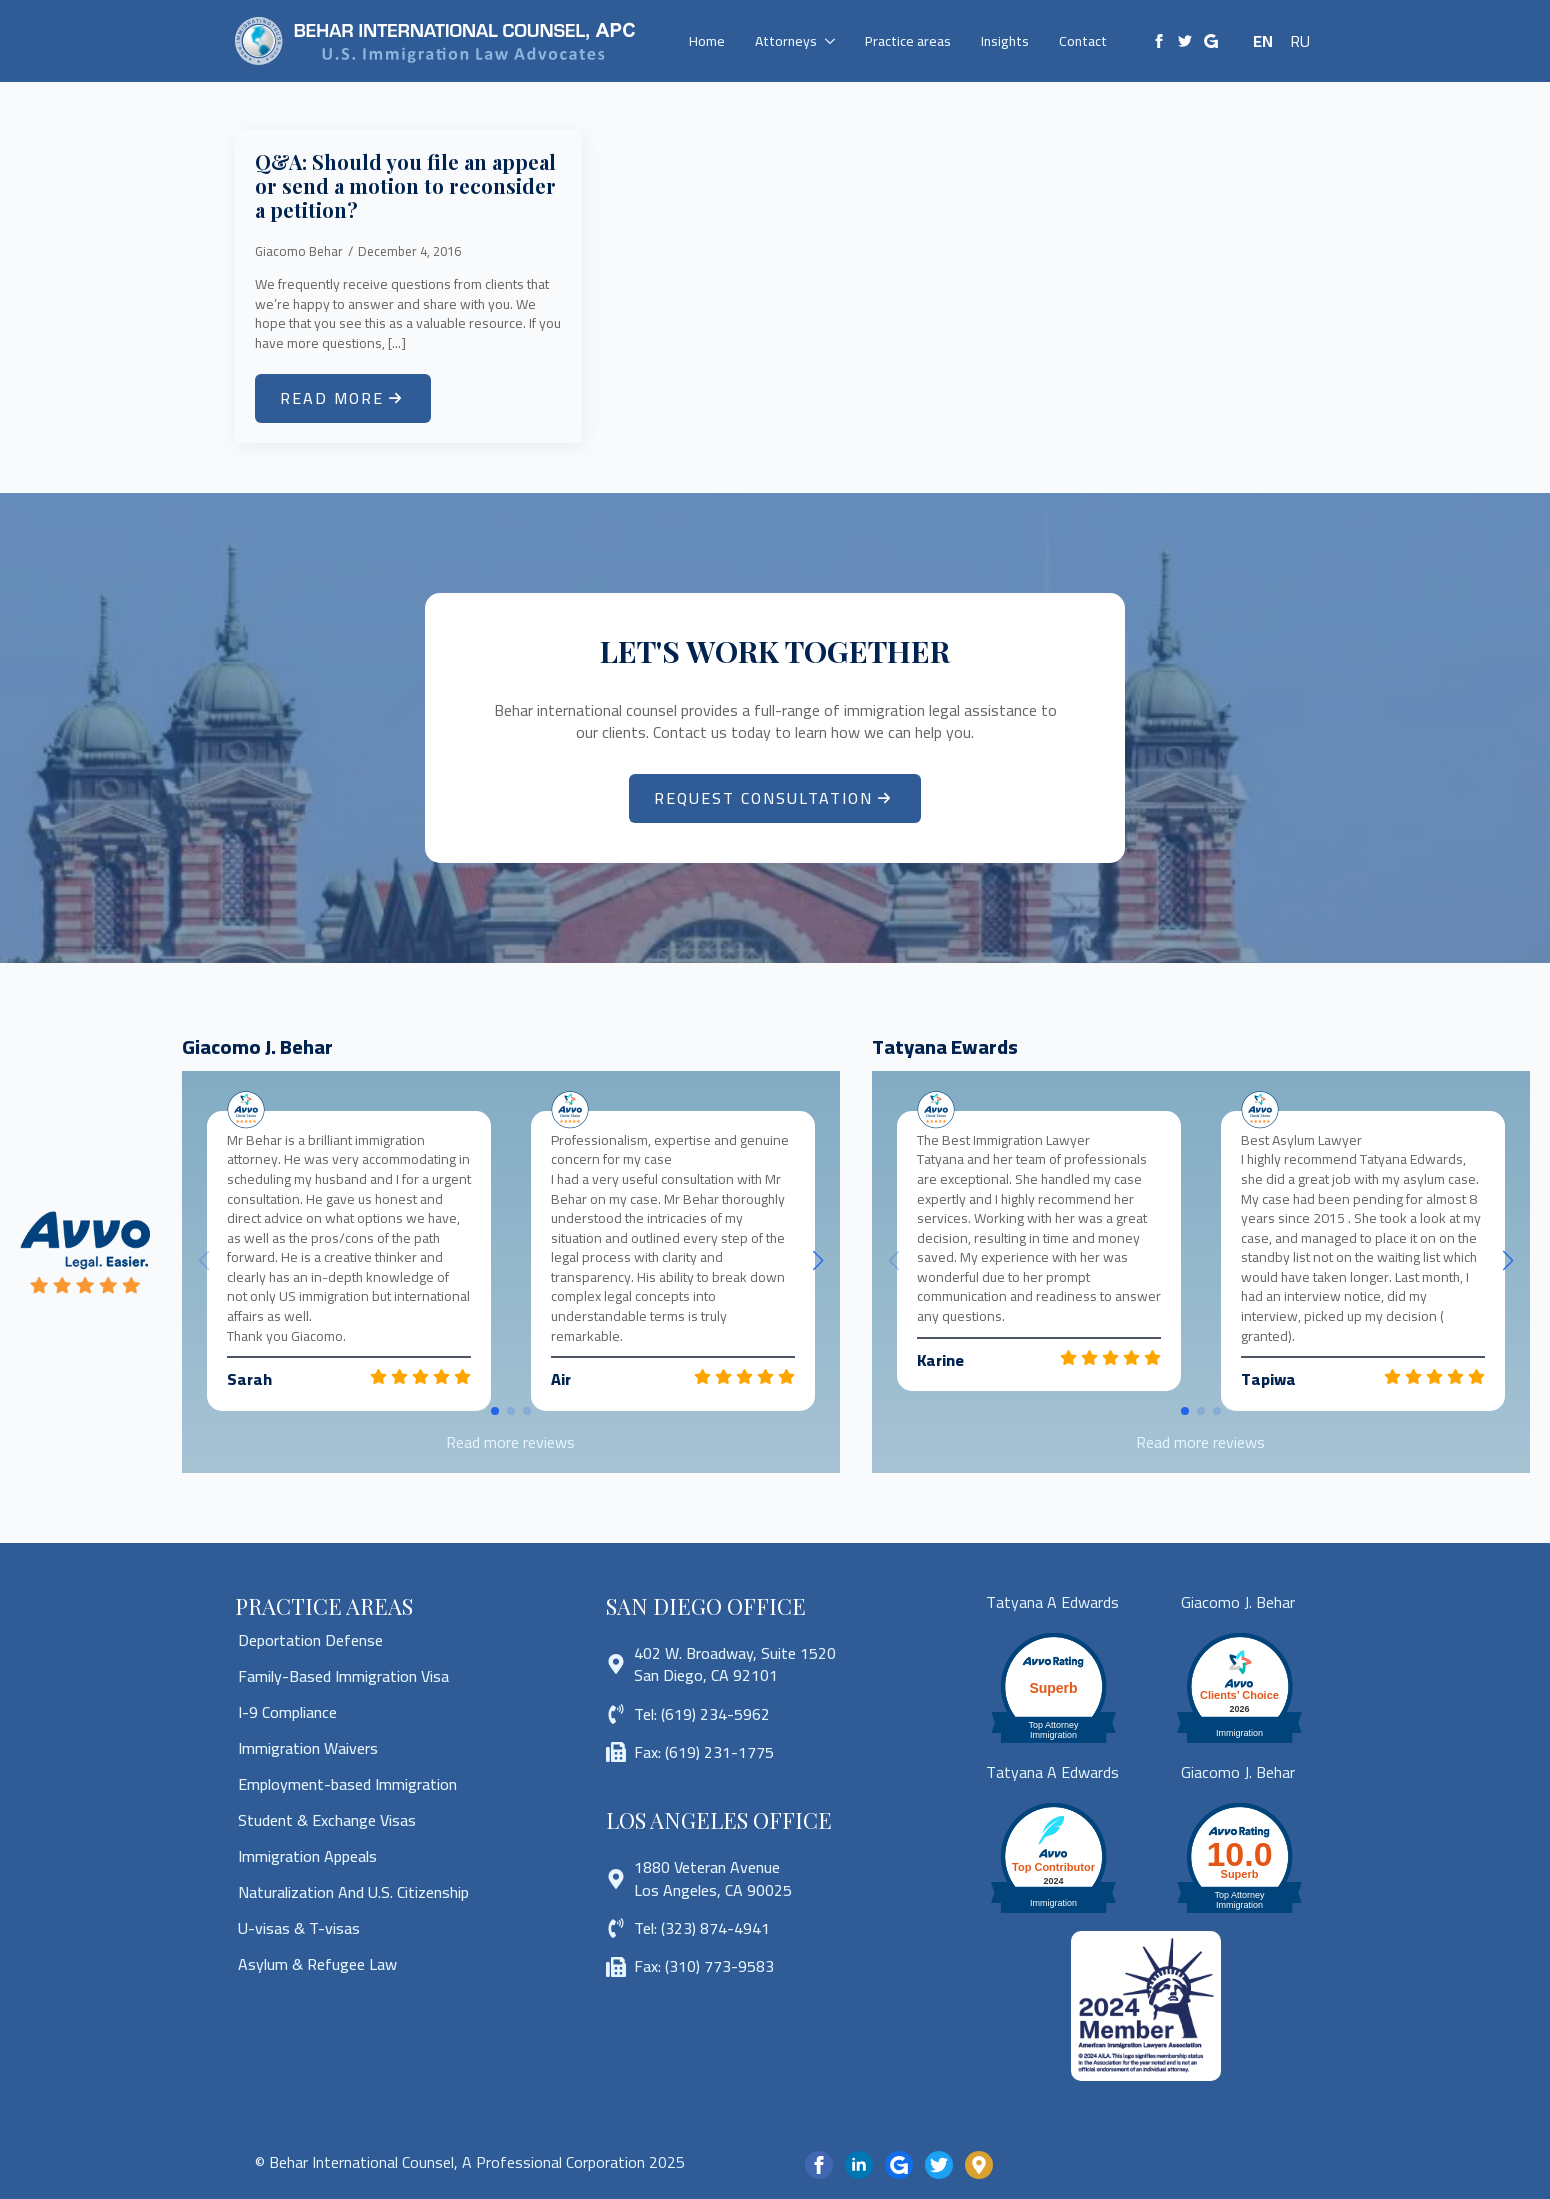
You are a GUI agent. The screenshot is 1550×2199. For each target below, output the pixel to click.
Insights (1005, 41)
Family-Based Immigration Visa (343, 1676)
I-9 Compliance (287, 1712)
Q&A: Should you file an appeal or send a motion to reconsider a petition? (405, 186)
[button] (818, 1261)
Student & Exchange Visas (327, 1820)
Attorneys (786, 41)
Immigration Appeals (307, 1856)
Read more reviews (510, 1442)
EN (1263, 41)
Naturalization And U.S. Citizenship (353, 1892)
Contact (1083, 41)
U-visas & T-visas (299, 1928)
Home (707, 41)
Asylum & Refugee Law (317, 1964)
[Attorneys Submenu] (833, 41)
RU (1300, 41)
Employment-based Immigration (347, 1784)
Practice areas (908, 41)
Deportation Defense (310, 1640)
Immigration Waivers (308, 1748)
